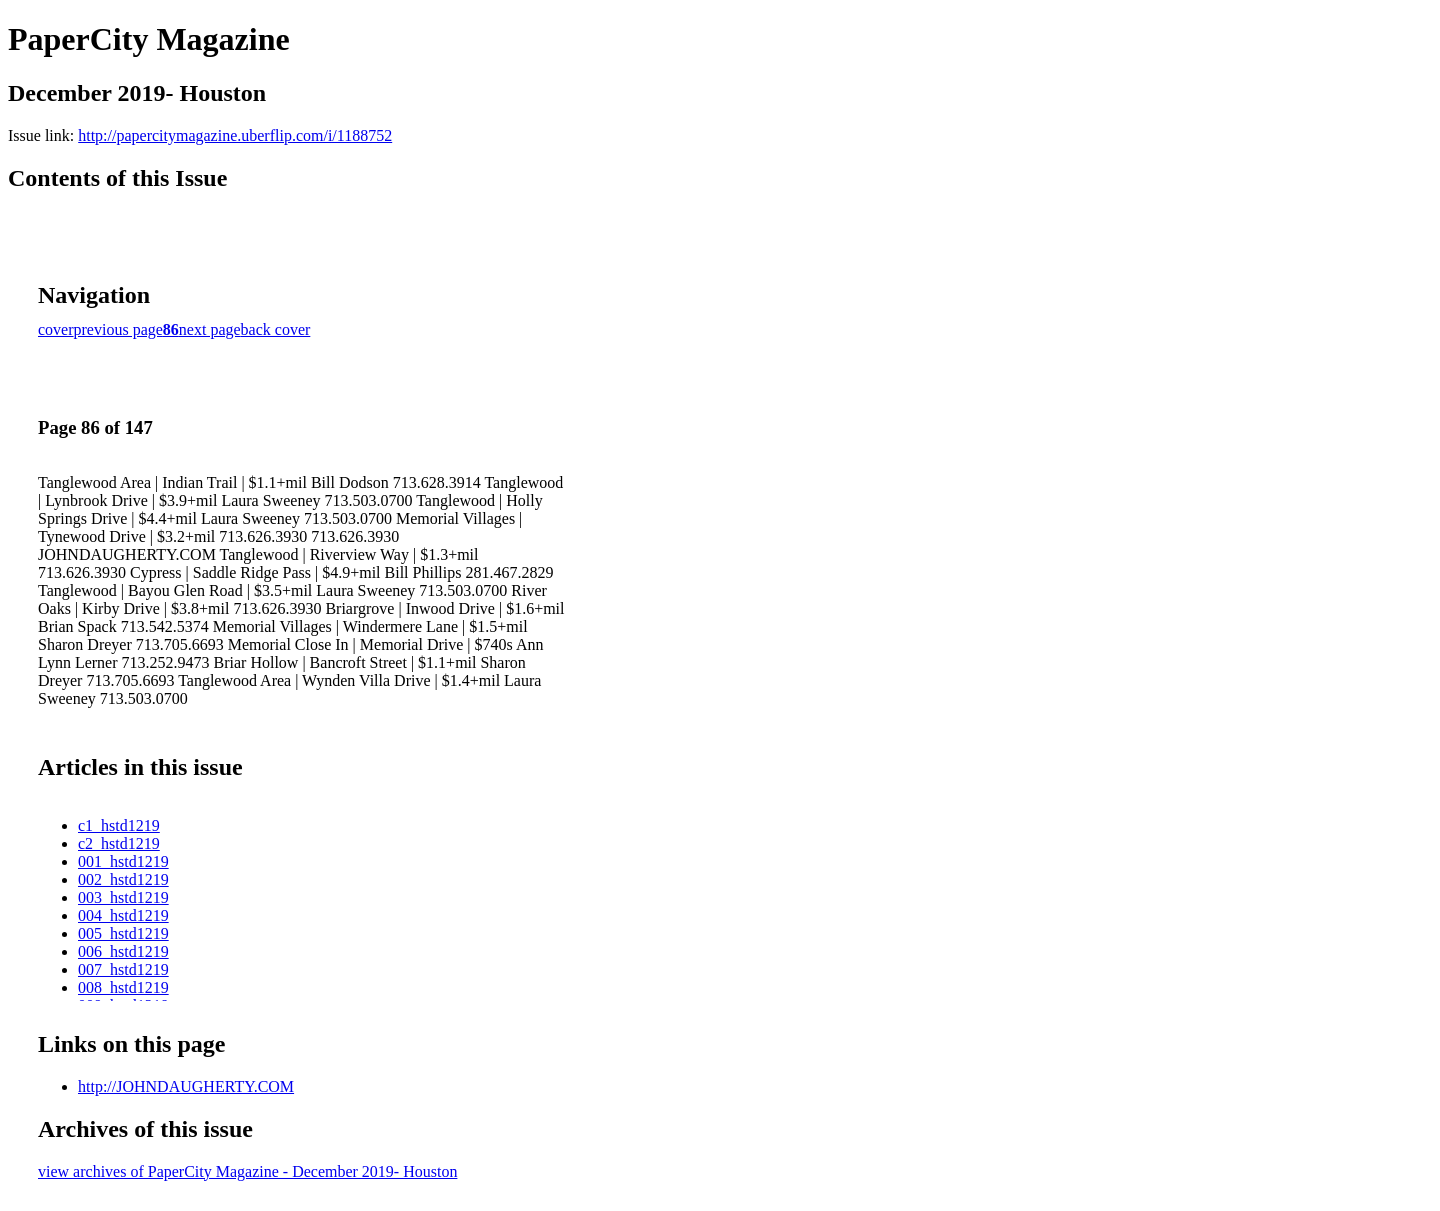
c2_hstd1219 (119, 843)
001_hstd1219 (123, 861)
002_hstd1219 (123, 879)
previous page (118, 329)
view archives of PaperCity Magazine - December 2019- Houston (247, 1171)
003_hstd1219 (123, 897)
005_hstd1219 (123, 933)
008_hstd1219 (123, 987)
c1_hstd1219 (119, 825)
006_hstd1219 (123, 951)
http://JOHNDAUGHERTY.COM (186, 1086)
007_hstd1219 (123, 969)
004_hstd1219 (123, 915)
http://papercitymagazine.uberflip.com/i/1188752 (235, 135)
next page (210, 329)
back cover (276, 329)
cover (56, 329)
